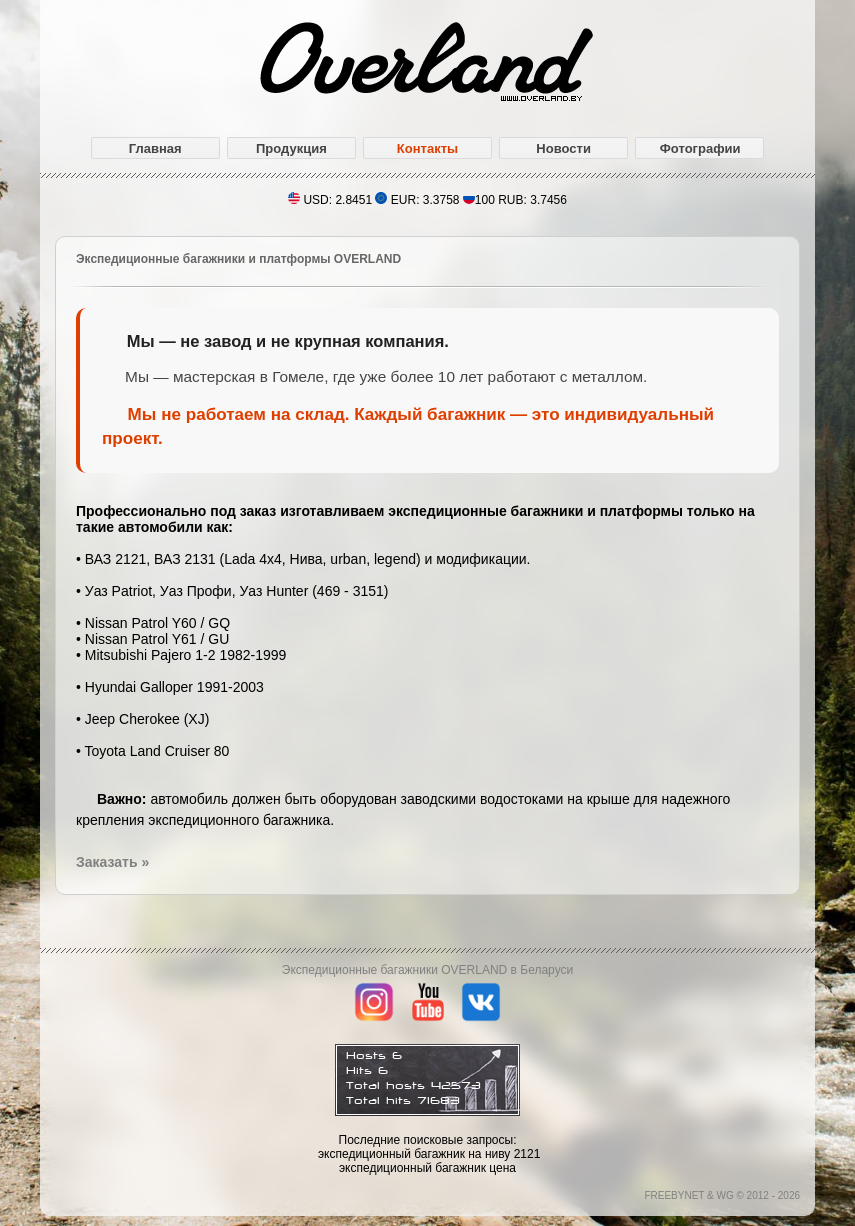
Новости (563, 148)
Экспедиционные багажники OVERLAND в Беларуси (427, 970)
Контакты (427, 148)
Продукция (291, 148)
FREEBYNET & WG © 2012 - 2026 (722, 1195)
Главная (155, 148)
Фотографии (700, 148)
